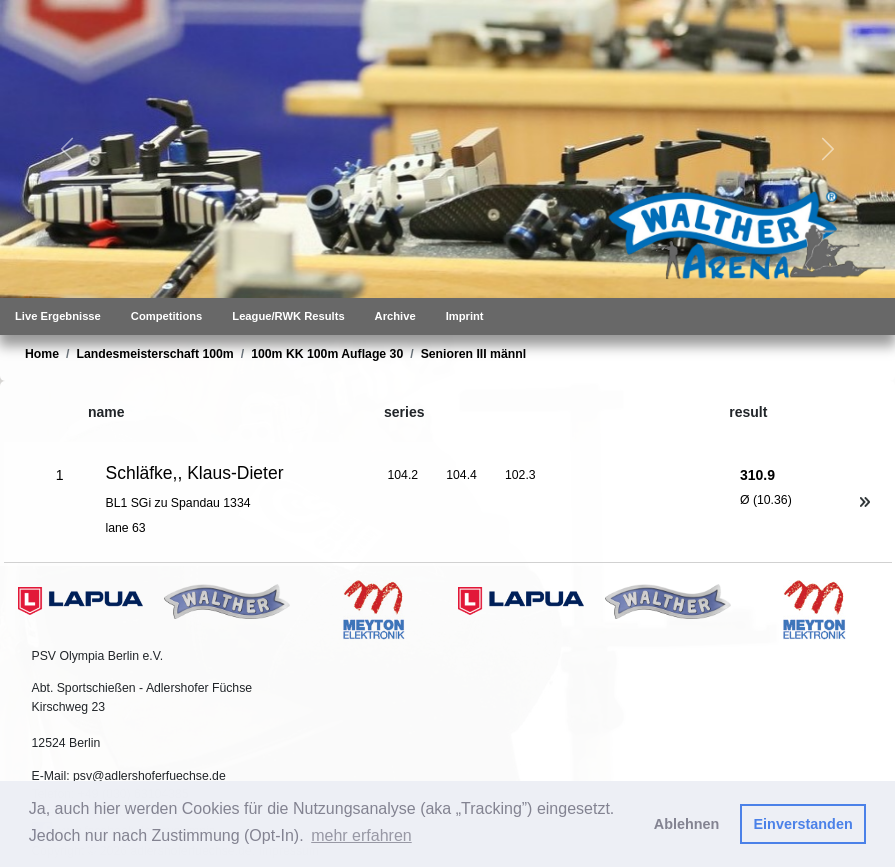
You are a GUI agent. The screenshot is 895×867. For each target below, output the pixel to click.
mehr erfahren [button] (361, 835)
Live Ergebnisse (58, 316)
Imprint (465, 316)
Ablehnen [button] (687, 824)
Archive (395, 316)
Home (42, 354)
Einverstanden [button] (803, 824)
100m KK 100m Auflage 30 (327, 354)
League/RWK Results (288, 316)
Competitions (166, 316)
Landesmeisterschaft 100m (154, 354)
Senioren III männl (474, 354)
